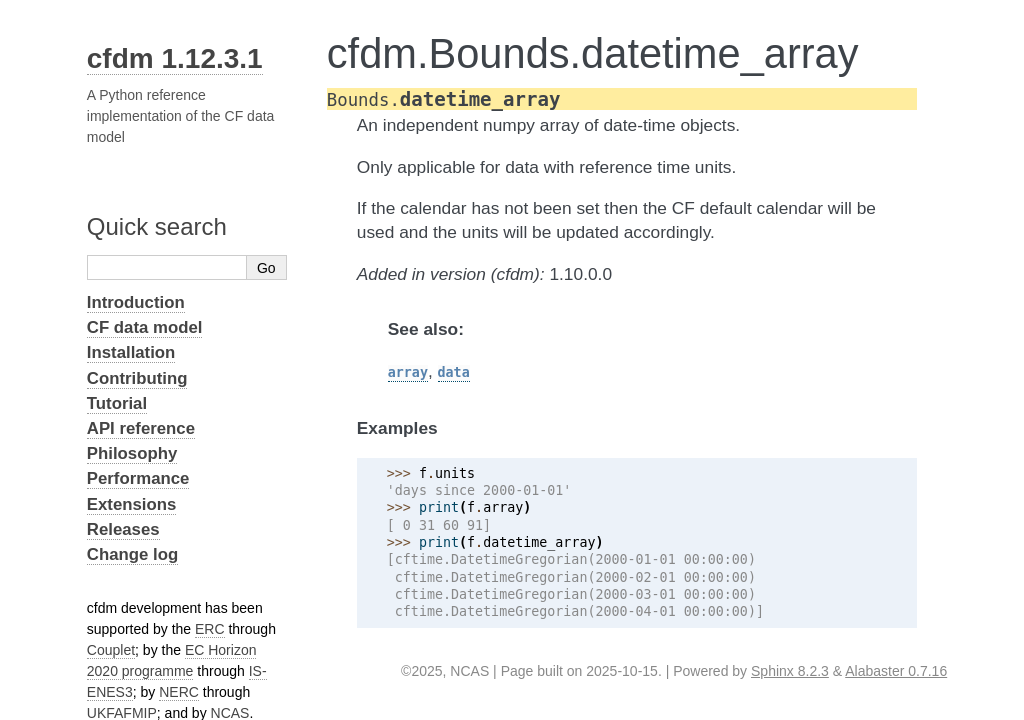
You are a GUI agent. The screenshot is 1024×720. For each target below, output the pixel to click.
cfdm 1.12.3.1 (175, 58)
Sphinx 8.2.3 (790, 671)
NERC (179, 692)
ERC (210, 629)
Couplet (111, 650)
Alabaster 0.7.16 (896, 671)
